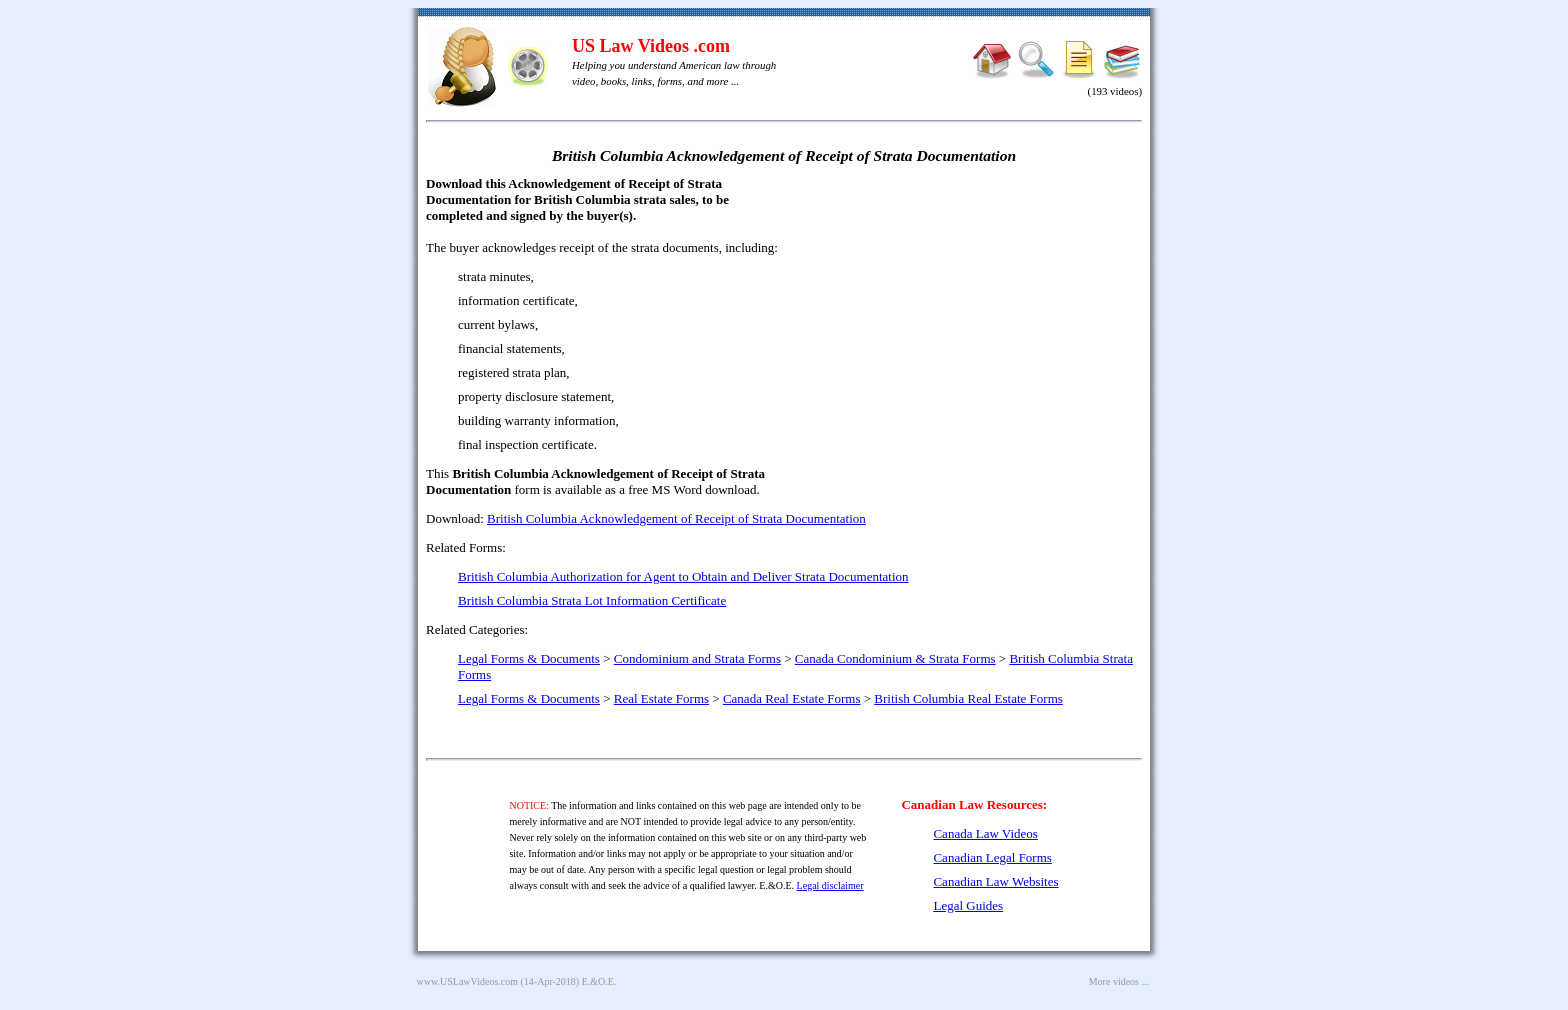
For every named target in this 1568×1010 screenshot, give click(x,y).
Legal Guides (968, 905)
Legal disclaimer (830, 885)
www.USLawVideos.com (468, 981)
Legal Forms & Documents (529, 658)
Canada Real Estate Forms (792, 698)
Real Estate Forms (661, 698)
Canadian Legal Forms (992, 857)
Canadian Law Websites (995, 881)
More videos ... (1119, 981)
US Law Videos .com (651, 46)
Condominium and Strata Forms (697, 658)
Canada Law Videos (985, 833)
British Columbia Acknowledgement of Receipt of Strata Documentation (676, 518)
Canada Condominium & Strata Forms (895, 658)
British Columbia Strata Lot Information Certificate (592, 600)
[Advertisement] (970, 320)
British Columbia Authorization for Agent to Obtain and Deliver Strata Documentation (683, 576)
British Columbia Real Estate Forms (968, 698)
